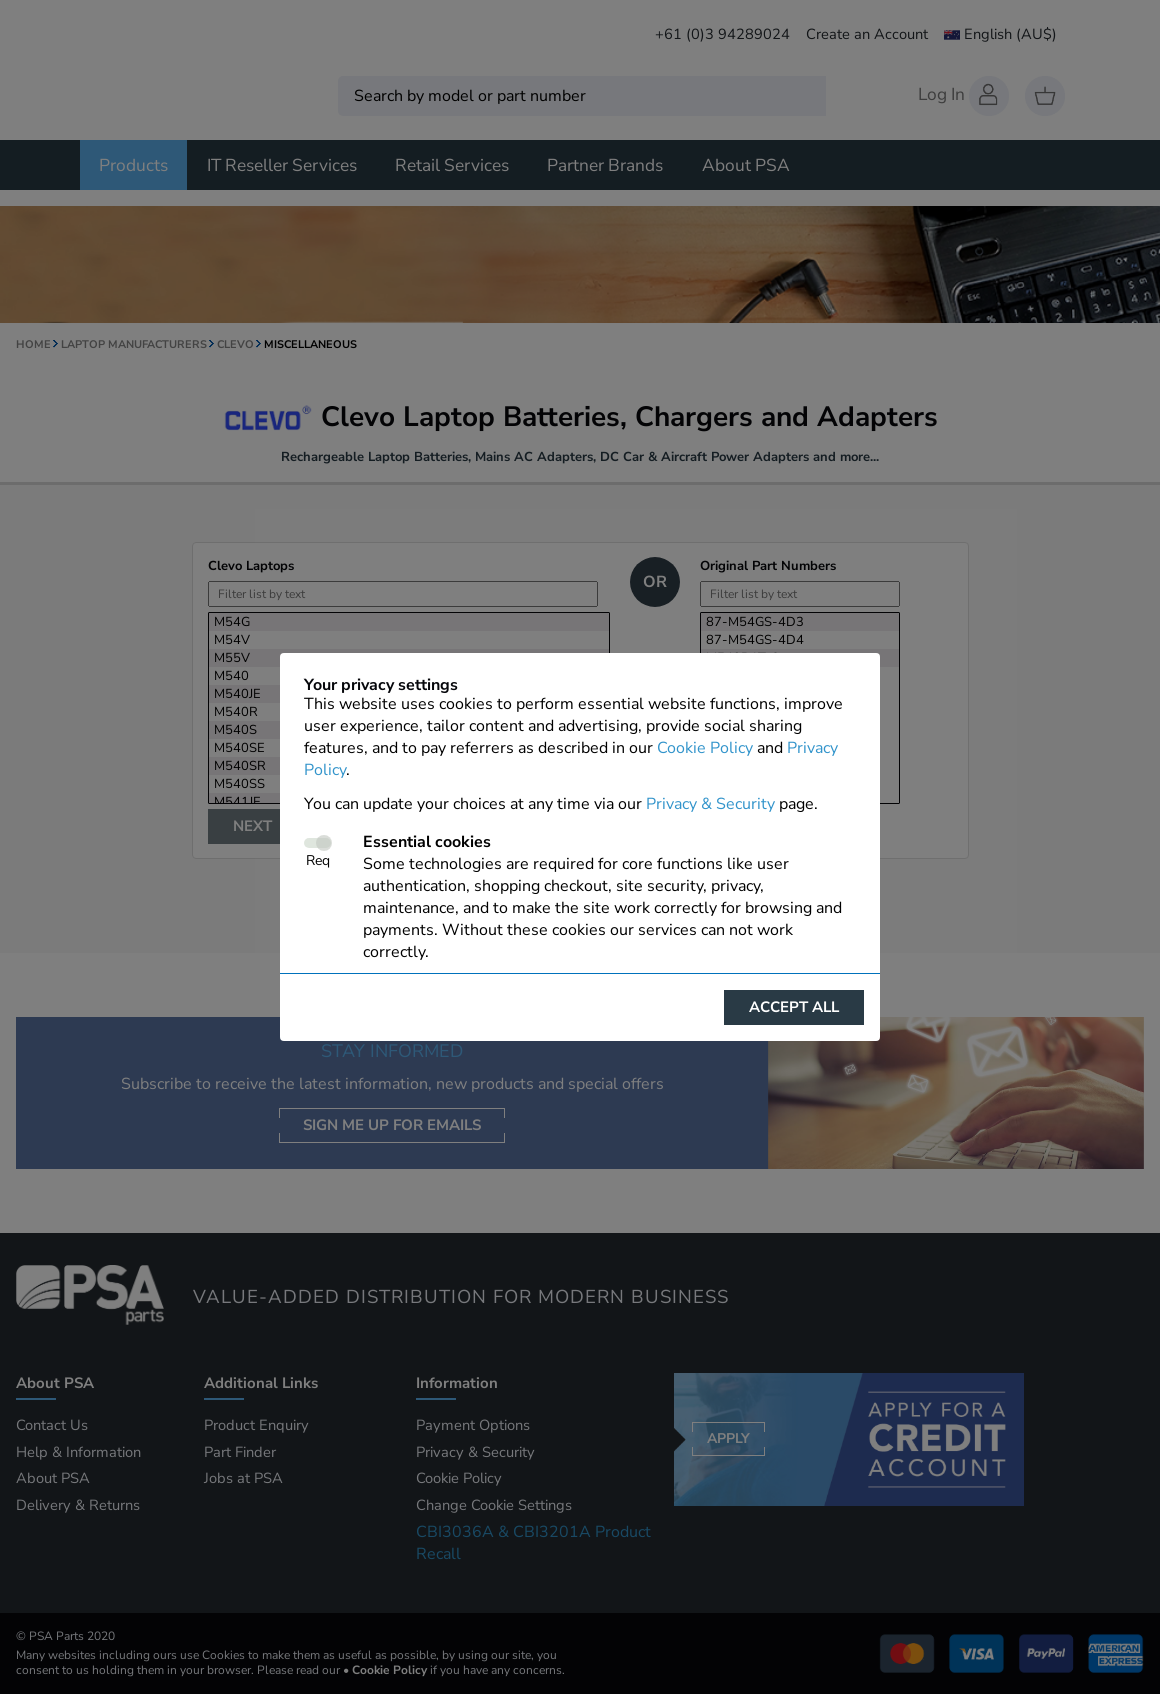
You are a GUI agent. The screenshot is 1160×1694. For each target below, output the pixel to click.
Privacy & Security (710, 804)
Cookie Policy (705, 748)
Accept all (794, 1007)
